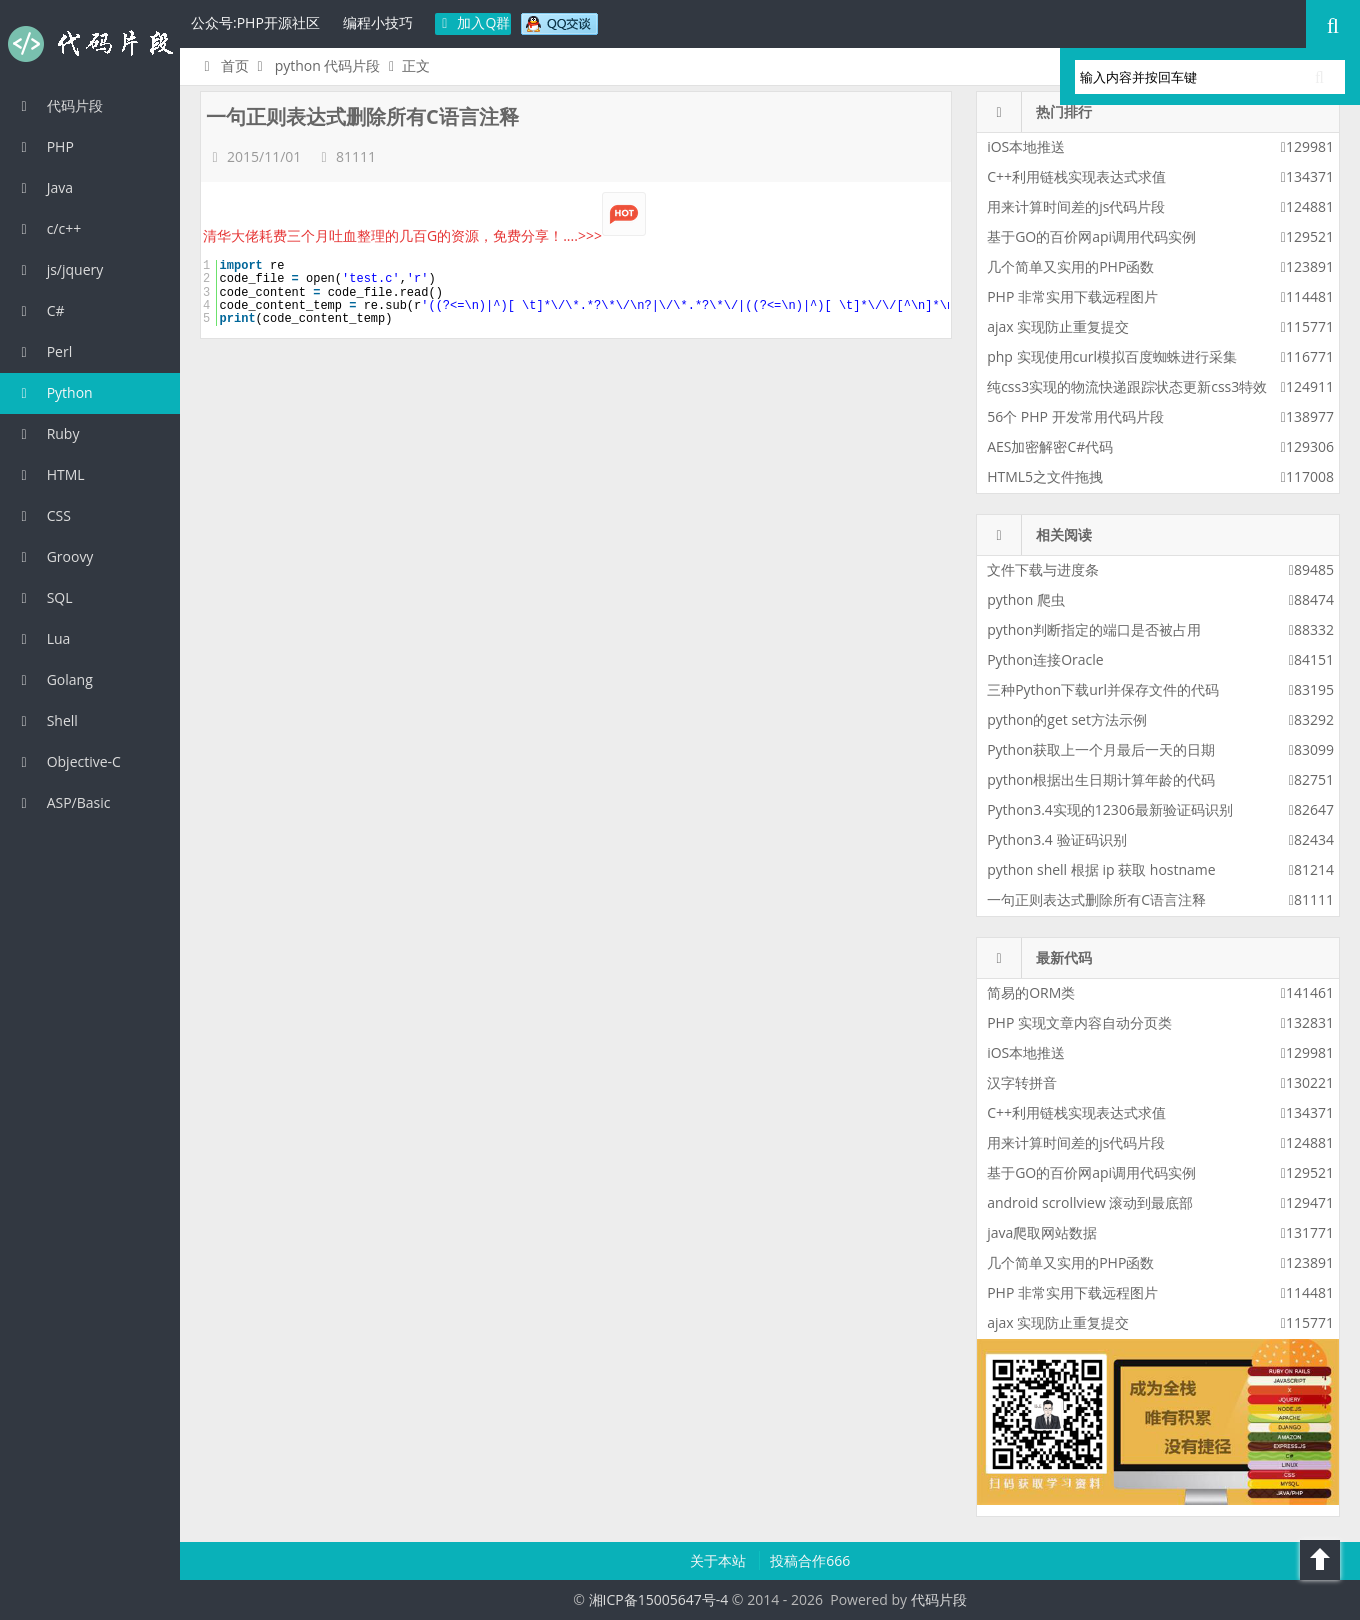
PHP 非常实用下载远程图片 (1072, 296)
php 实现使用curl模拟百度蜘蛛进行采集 (1112, 356)
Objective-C (68, 761)
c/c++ (48, 228)
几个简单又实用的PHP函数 (1070, 266)
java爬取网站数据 (1042, 1232)
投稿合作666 (810, 1560)
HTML (50, 474)
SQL (44, 597)
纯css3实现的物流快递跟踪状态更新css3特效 (1127, 386)
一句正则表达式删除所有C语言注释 (1096, 899)
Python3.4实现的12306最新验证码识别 (1110, 809)
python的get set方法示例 (1067, 719)
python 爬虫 (1026, 599)
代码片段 (90, 44)
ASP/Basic (62, 802)
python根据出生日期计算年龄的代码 (1101, 779)
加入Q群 (473, 22)
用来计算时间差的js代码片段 (1076, 206)
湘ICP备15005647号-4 (659, 1599)
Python (54, 392)
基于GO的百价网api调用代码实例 (1091, 236)
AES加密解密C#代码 (1050, 446)
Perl (43, 351)
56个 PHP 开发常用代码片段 (1075, 416)
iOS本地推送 (1026, 146)
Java (44, 187)
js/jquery (59, 269)
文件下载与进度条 (1043, 569)
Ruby (47, 433)
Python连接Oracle (1045, 659)
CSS (43, 515)
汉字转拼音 (1022, 1082)
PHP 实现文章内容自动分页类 (1079, 1022)
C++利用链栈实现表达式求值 (1076, 176)
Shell (46, 720)
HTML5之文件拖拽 (1045, 476)
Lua (42, 638)
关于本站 (720, 1560)
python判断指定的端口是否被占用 (1094, 629)
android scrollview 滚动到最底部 (1090, 1202)
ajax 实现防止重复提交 (1058, 326)
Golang (54, 679)
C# (40, 310)
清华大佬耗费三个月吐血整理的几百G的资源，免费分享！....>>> (424, 235)
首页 (223, 65)
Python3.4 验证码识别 (1056, 839)
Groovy (54, 556)
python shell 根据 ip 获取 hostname (1101, 869)
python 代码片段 (328, 65)
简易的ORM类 (1031, 992)
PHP (44, 146)
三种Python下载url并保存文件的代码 (1103, 689)
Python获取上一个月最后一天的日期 (1101, 749)
